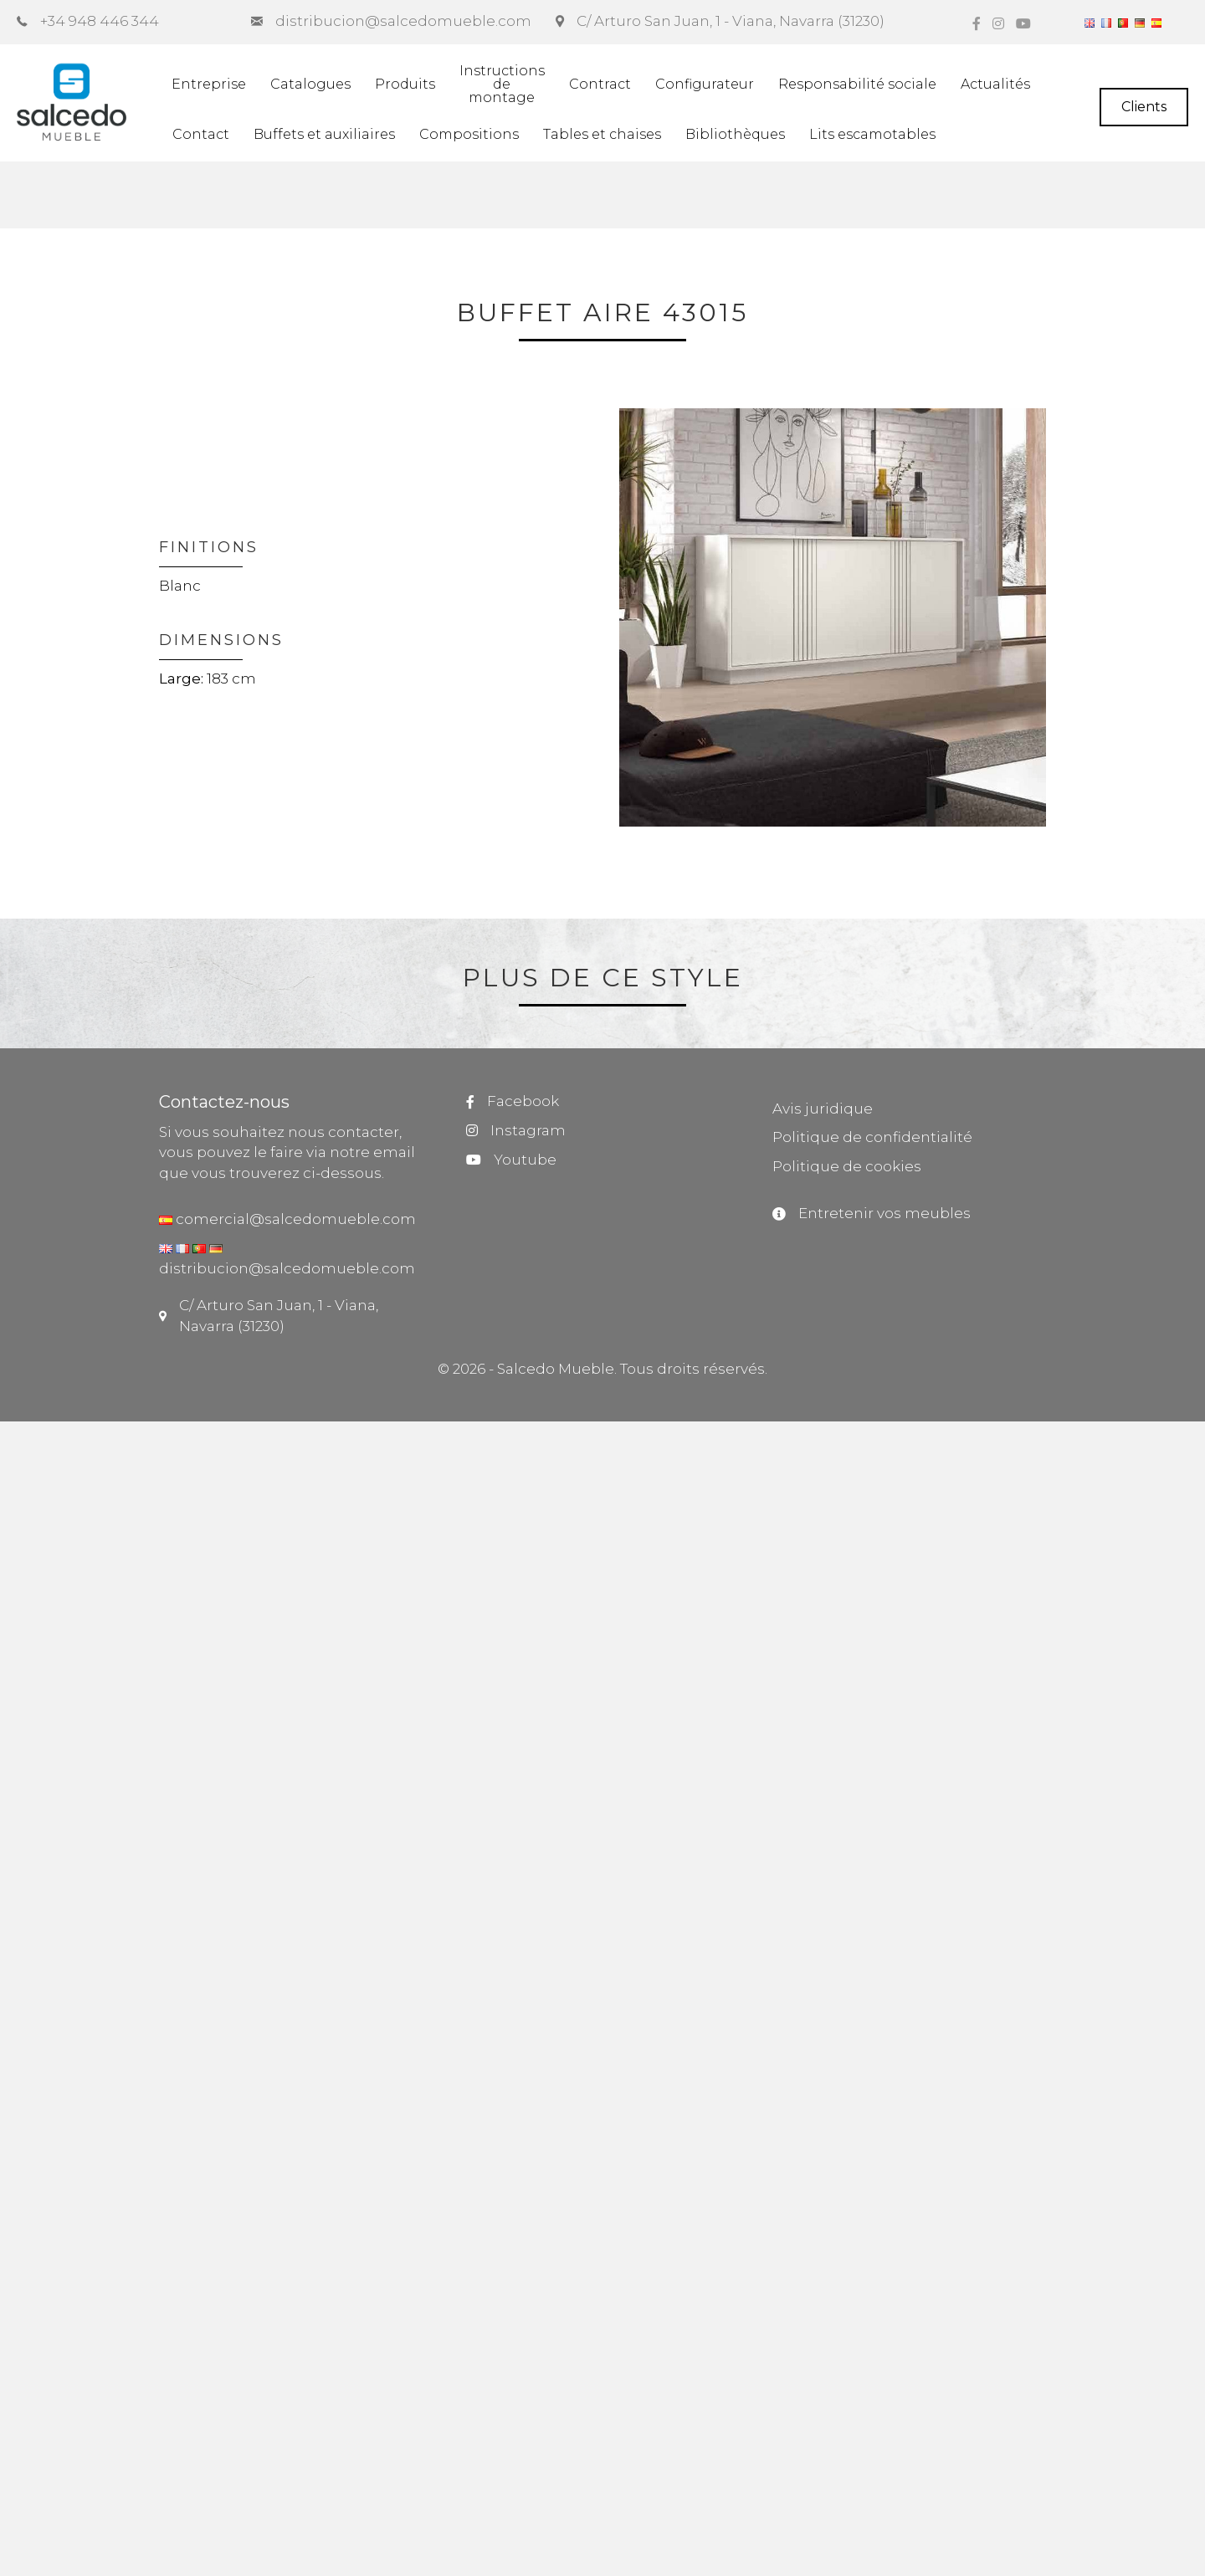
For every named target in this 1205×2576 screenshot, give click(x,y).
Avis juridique (822, 1108)
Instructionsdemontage (502, 84)
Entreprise (209, 84)
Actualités (995, 84)
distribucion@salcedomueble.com (287, 1268)
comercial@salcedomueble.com (294, 1219)
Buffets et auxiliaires (324, 134)
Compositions (469, 134)
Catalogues (310, 84)
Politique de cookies (846, 1166)
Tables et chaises (602, 134)
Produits (405, 84)
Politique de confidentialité (872, 1137)
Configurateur (704, 84)
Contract (600, 84)
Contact (200, 134)
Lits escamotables (872, 134)
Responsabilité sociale (857, 84)
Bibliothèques (735, 134)
